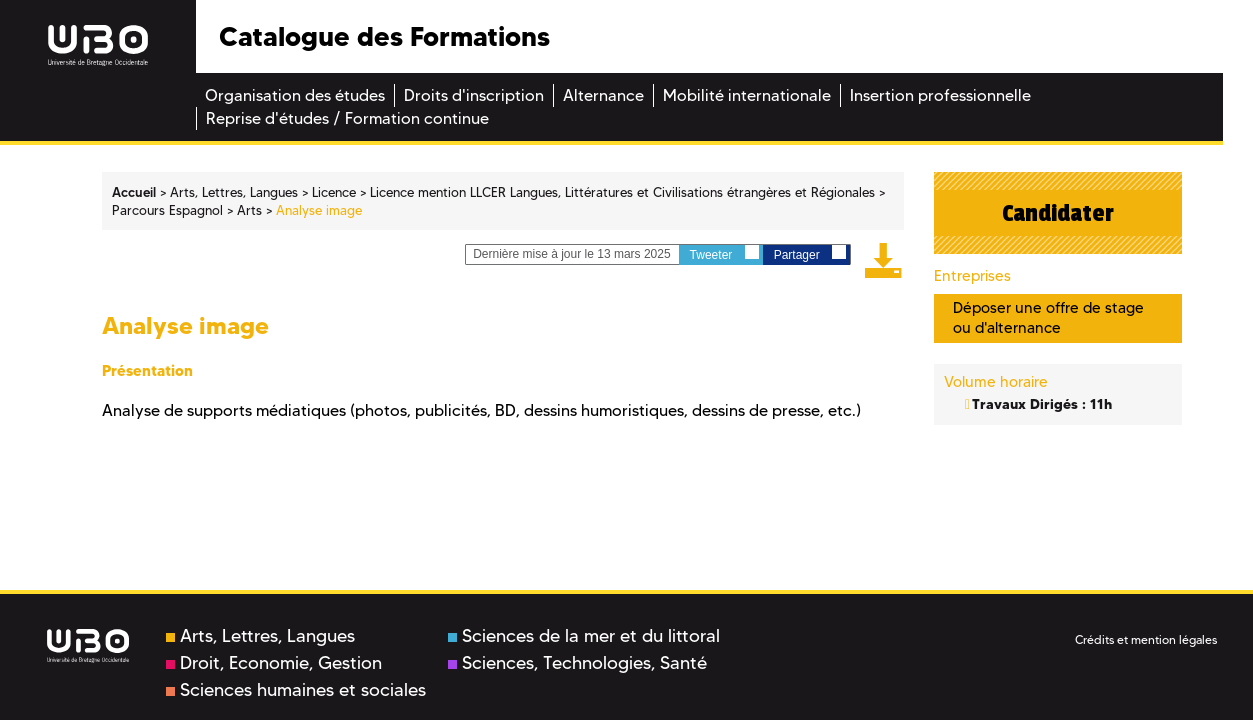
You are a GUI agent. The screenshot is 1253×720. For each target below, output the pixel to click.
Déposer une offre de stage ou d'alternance (1048, 317)
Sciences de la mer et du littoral (584, 636)
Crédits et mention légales (1146, 639)
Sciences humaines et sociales (296, 690)
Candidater (1058, 213)
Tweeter (724, 253)
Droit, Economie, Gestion (274, 663)
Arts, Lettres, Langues (260, 636)
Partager (810, 253)
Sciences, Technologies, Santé (577, 663)
